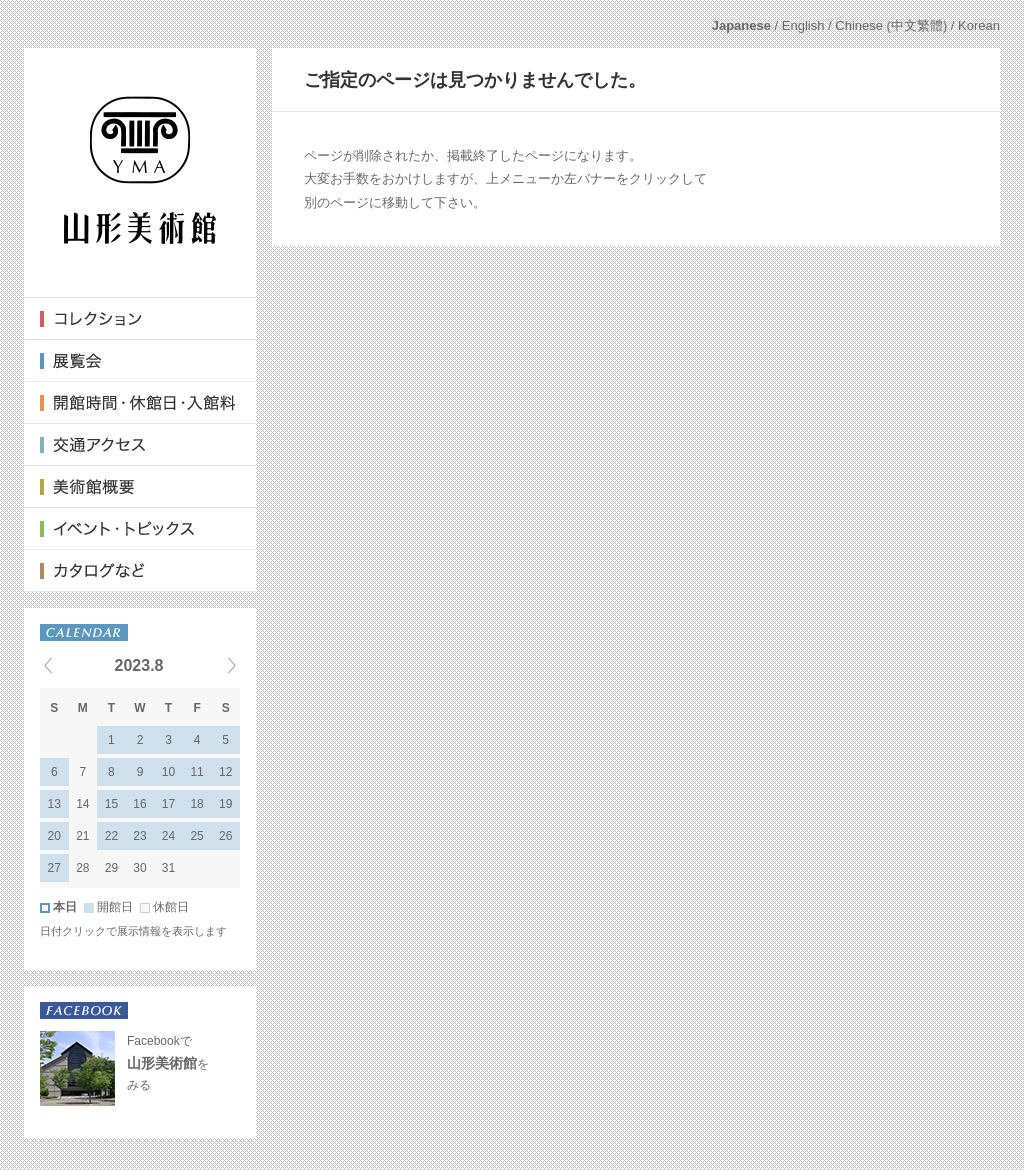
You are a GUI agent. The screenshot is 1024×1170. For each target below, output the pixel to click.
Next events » (207, 665)
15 (111, 804)
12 (225, 772)
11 (196, 772)
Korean (979, 25)
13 (54, 804)
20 (54, 836)
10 (168, 772)
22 (111, 836)
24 (168, 836)
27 (54, 868)
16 (139, 804)
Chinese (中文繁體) (891, 25)
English (803, 25)
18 (196, 804)
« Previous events (73, 665)
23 (139, 836)
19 (225, 804)
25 (196, 836)
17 (168, 804)
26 (225, 836)
